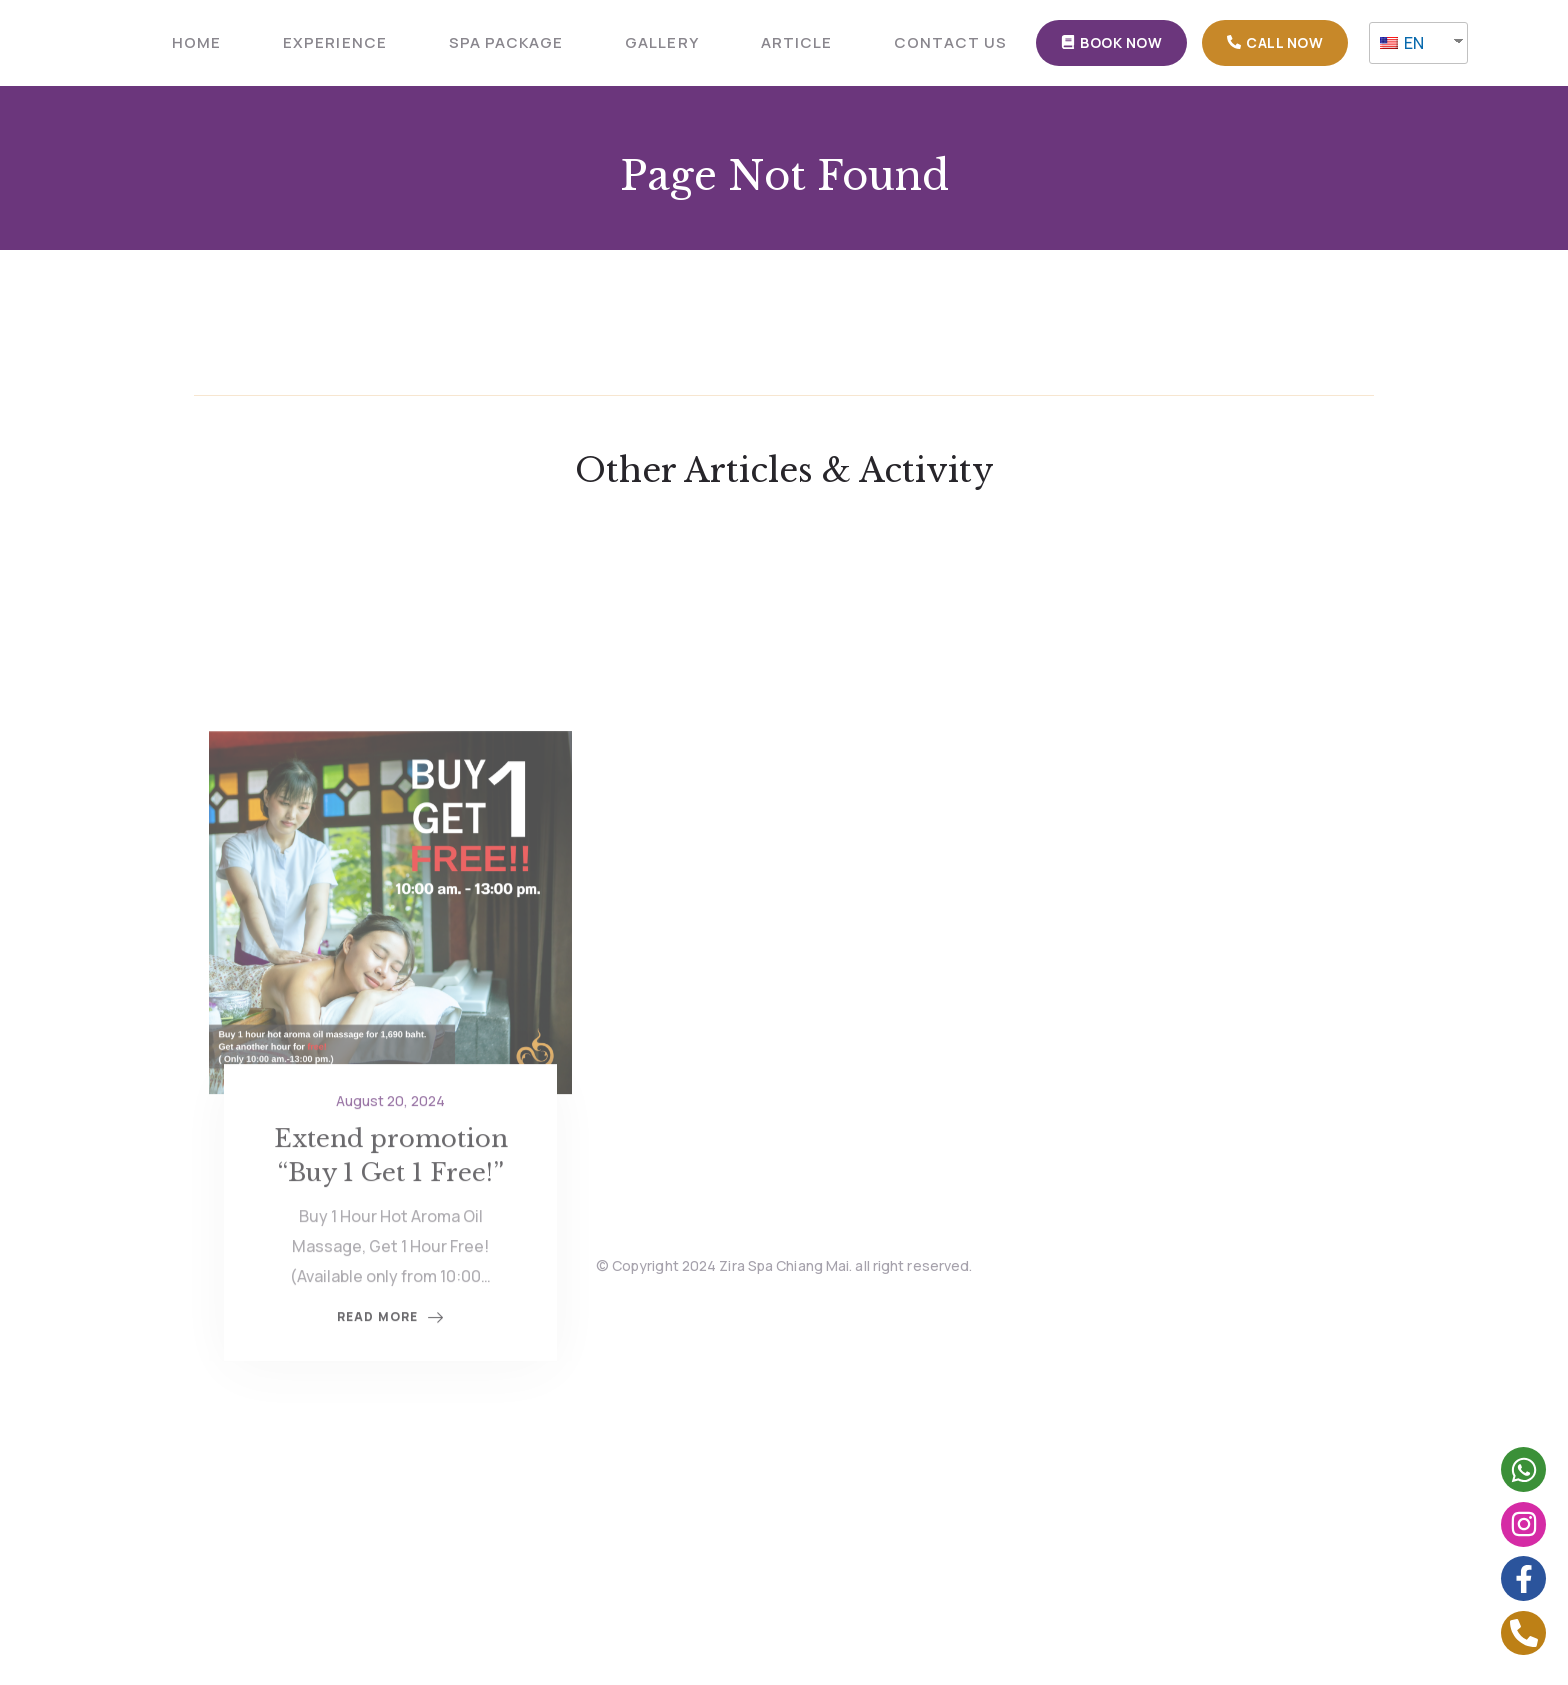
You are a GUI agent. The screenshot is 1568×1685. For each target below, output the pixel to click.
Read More (391, 1384)
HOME (196, 42)
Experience (335, 42)
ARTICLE (796, 42)
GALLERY (661, 42)
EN (1402, 43)
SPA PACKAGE (506, 42)
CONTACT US (951, 42)
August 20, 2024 (390, 1167)
